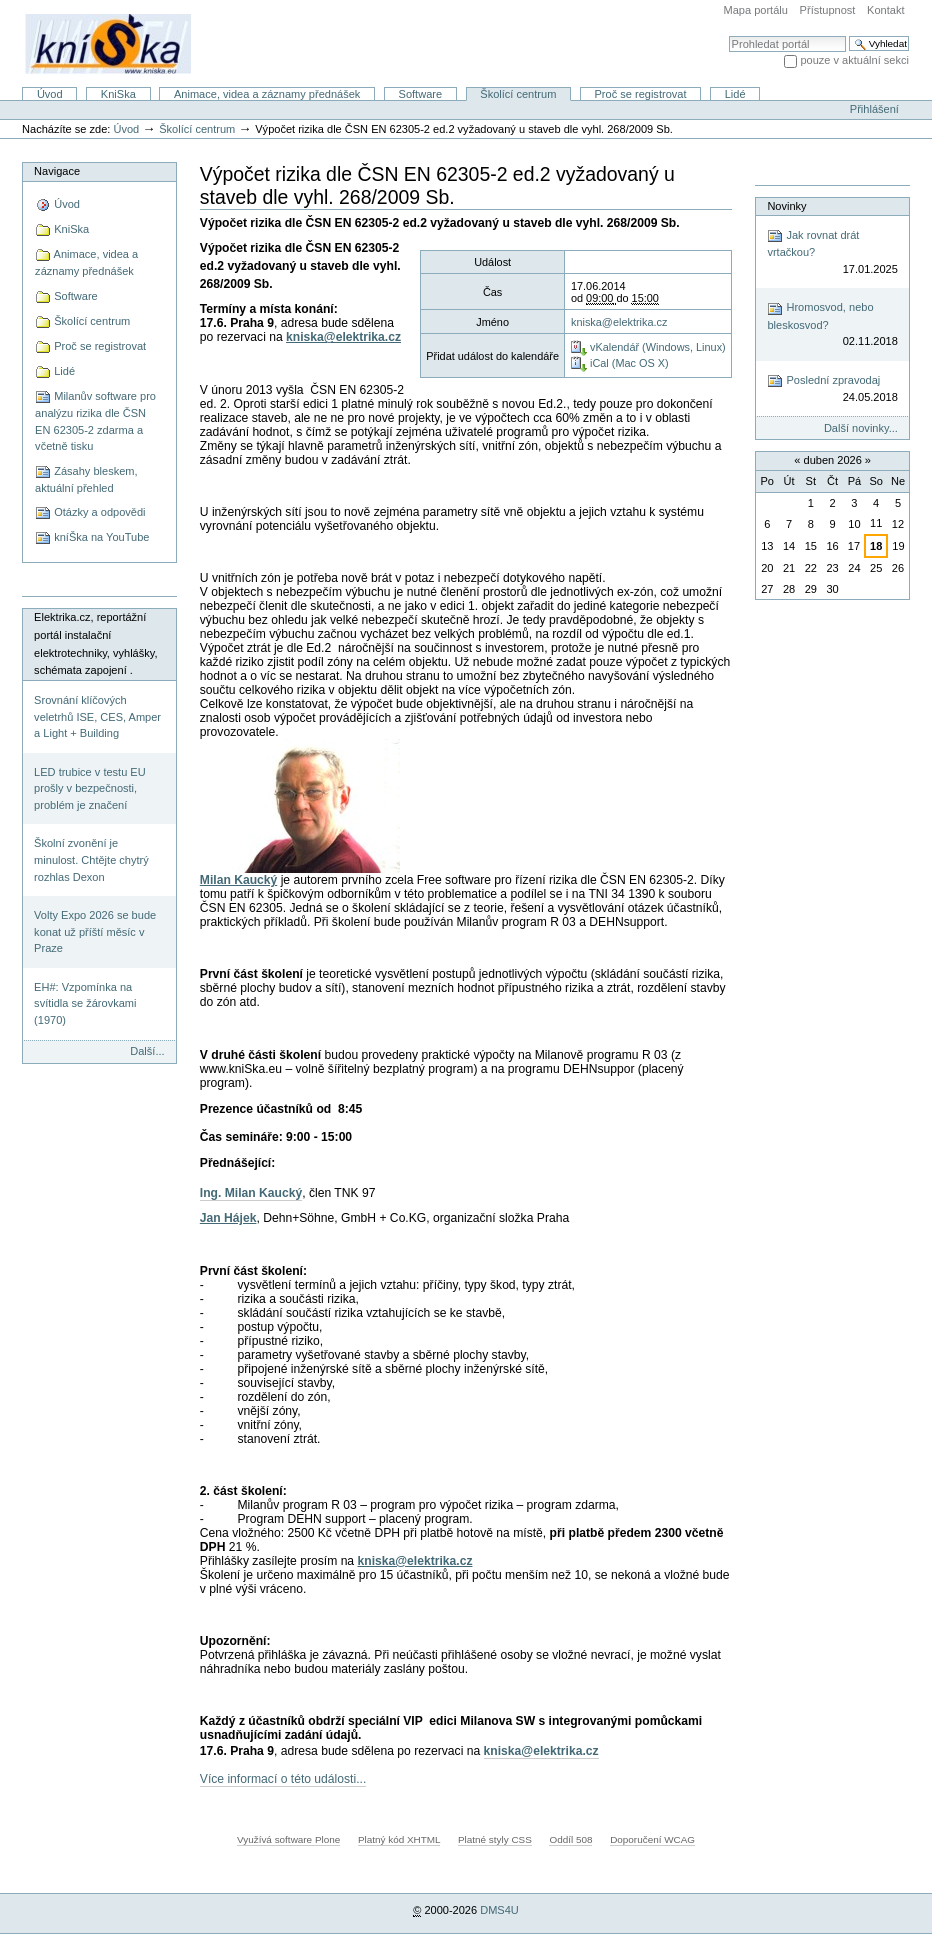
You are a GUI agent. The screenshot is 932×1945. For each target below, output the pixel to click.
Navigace (57, 171)
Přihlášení (874, 109)
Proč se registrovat (641, 94)
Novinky (786, 206)
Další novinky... (861, 428)
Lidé (735, 94)
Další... (147, 1051)
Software (421, 94)
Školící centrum (518, 94)
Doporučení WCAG (652, 1839)
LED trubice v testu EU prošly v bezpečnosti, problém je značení (90, 788)
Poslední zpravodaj (832, 389)
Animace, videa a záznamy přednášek (267, 94)
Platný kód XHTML (399, 1839)
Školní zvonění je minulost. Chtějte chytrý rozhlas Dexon (91, 859)
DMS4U (499, 1910)
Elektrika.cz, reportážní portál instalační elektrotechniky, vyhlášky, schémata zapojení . (95, 643)
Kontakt (885, 10)
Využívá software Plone (288, 1839)
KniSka (118, 94)
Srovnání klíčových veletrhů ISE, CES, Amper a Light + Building (97, 716)
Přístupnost (828, 10)
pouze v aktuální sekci (854, 60)
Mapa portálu (756, 10)
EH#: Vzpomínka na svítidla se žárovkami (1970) (85, 1003)
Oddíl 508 (570, 1839)
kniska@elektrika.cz (619, 322)
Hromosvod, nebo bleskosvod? (832, 325)
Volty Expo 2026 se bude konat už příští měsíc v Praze (95, 931)
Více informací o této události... (283, 1779)
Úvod (50, 94)
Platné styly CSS (495, 1839)
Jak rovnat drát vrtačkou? (832, 252)
